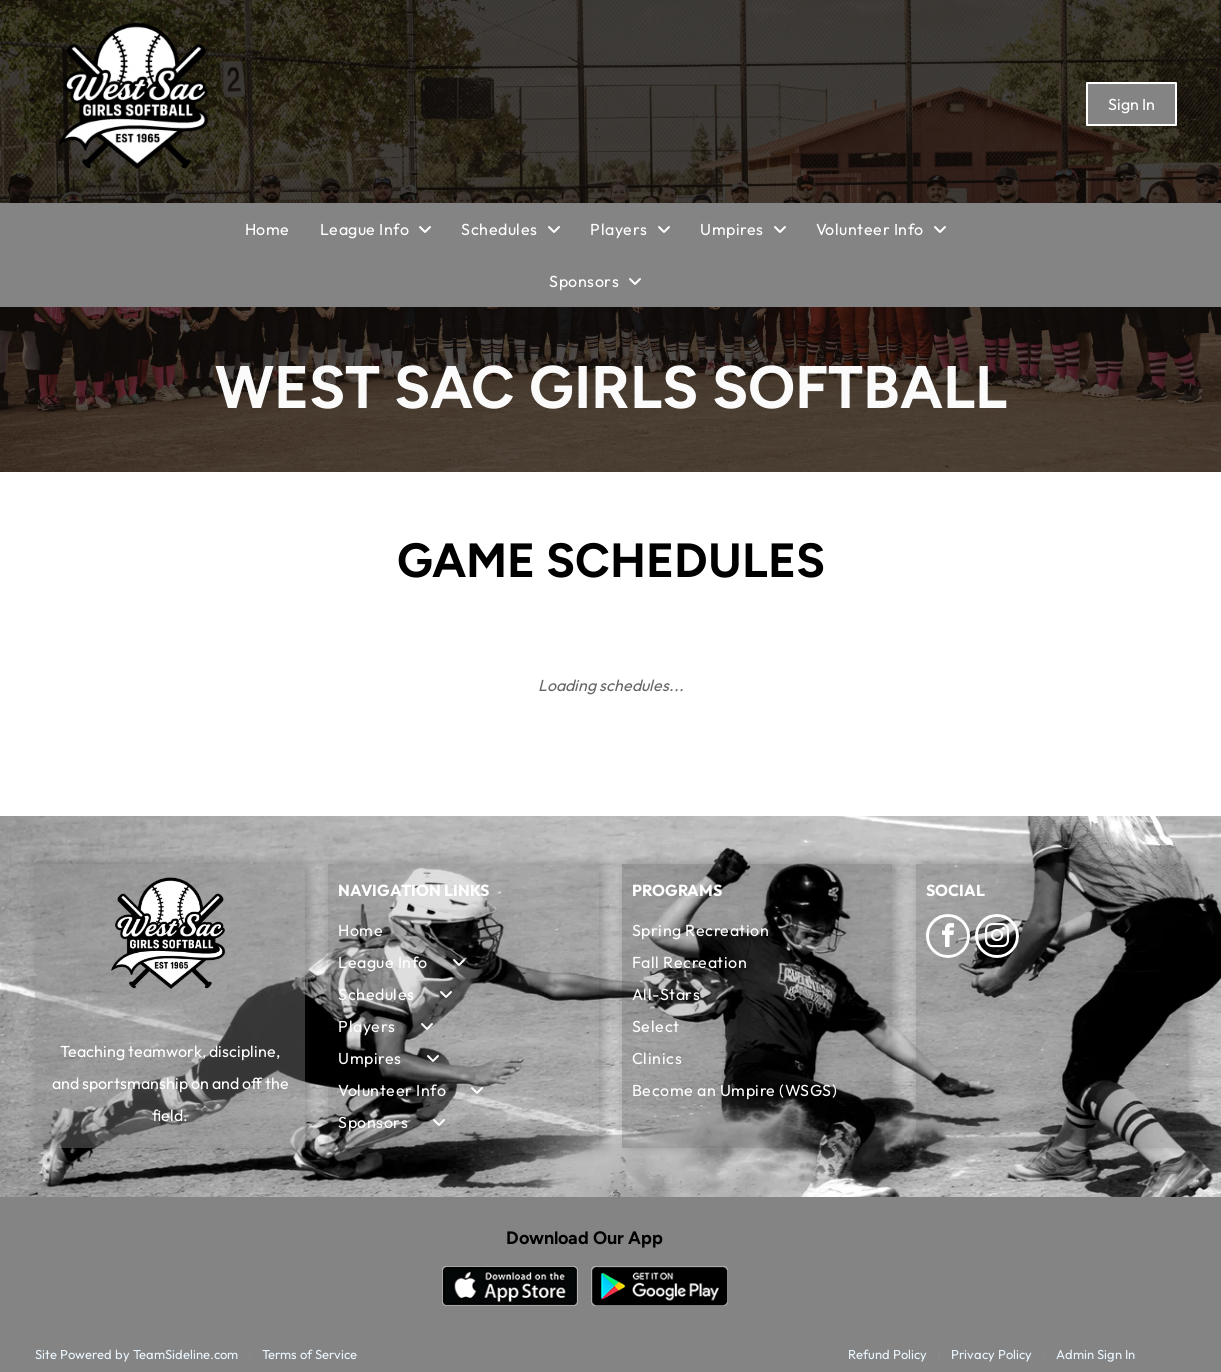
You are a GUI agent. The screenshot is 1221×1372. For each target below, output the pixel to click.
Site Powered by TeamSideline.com (136, 1354)
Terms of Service (309, 1354)
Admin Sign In (1095, 1354)
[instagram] (997, 938)
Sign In (1131, 104)
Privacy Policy (991, 1354)
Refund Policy (887, 1354)
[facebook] (948, 938)
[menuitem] (282, 229)
